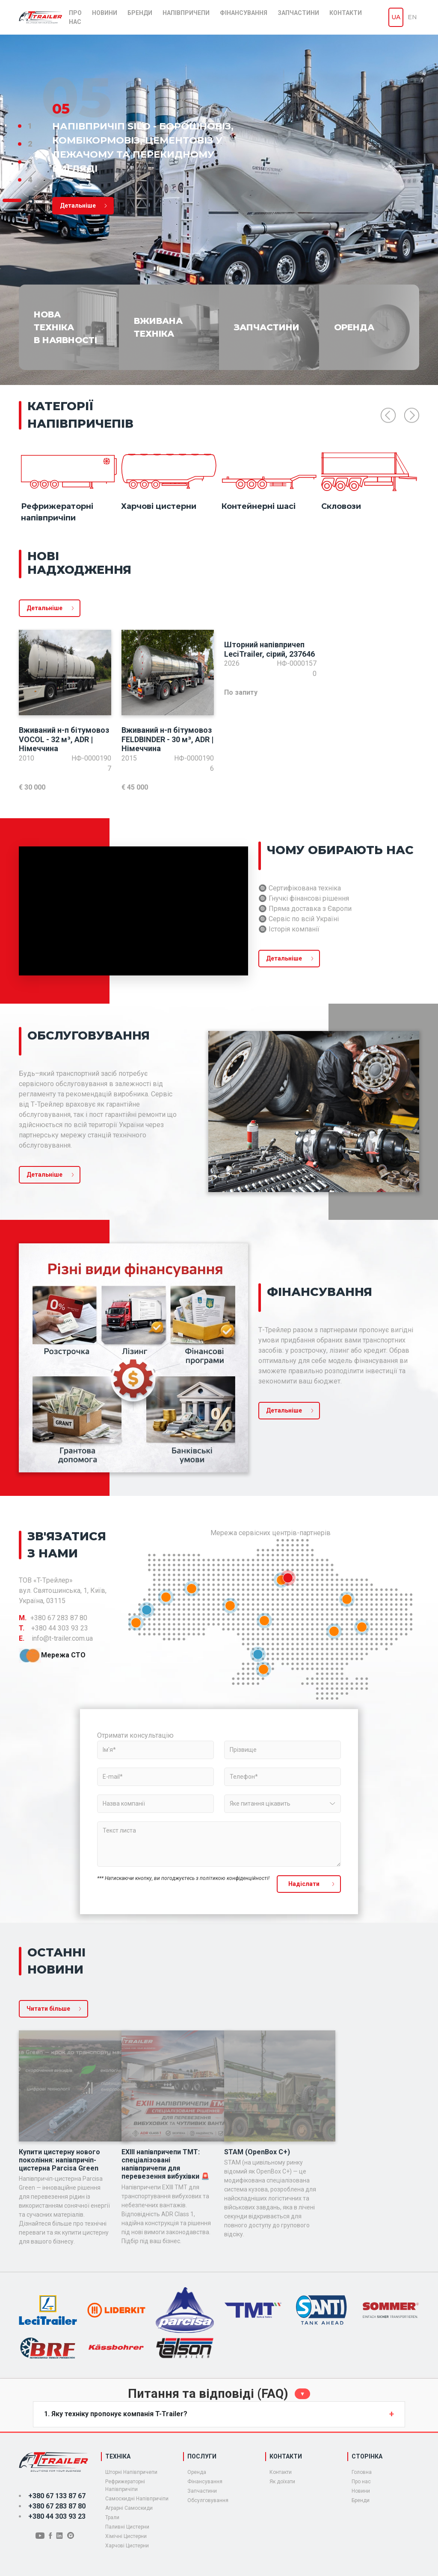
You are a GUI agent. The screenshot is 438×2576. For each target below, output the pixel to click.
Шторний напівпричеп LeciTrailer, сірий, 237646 (269, 649)
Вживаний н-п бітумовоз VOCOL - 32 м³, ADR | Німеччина (64, 739)
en (412, 17)
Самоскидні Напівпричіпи (137, 2499)
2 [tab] (30, 143)
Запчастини (298, 12)
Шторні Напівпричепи (131, 2472)
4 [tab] (30, 179)
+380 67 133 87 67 (57, 2496)
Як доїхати (282, 2482)
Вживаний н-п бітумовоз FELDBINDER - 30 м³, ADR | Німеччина (167, 739)
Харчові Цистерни (127, 2546)
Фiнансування (204, 2482)
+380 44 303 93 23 (57, 2516)
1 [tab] (30, 125)
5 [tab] (31, 200)
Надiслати (304, 1883)
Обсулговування (207, 2500)
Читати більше (48, 2008)
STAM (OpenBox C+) (257, 2152)
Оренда (196, 2472)
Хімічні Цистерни (126, 2536)
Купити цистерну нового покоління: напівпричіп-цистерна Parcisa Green (59, 2160)
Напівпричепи (186, 12)
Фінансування (243, 12)
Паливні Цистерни (127, 2527)
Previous (388, 415)
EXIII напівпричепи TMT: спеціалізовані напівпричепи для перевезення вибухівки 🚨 (165, 2164)
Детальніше (44, 608)
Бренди (139, 12)
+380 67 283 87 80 (57, 2506)
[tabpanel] (219, 210)
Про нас (75, 17)
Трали (112, 2517)
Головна (362, 2472)
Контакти (345, 12)
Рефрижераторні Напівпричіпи (125, 2485)
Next (411, 415)
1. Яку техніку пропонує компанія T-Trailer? (115, 2414)
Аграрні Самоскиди (129, 2508)
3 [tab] (30, 161)
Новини (104, 12)
